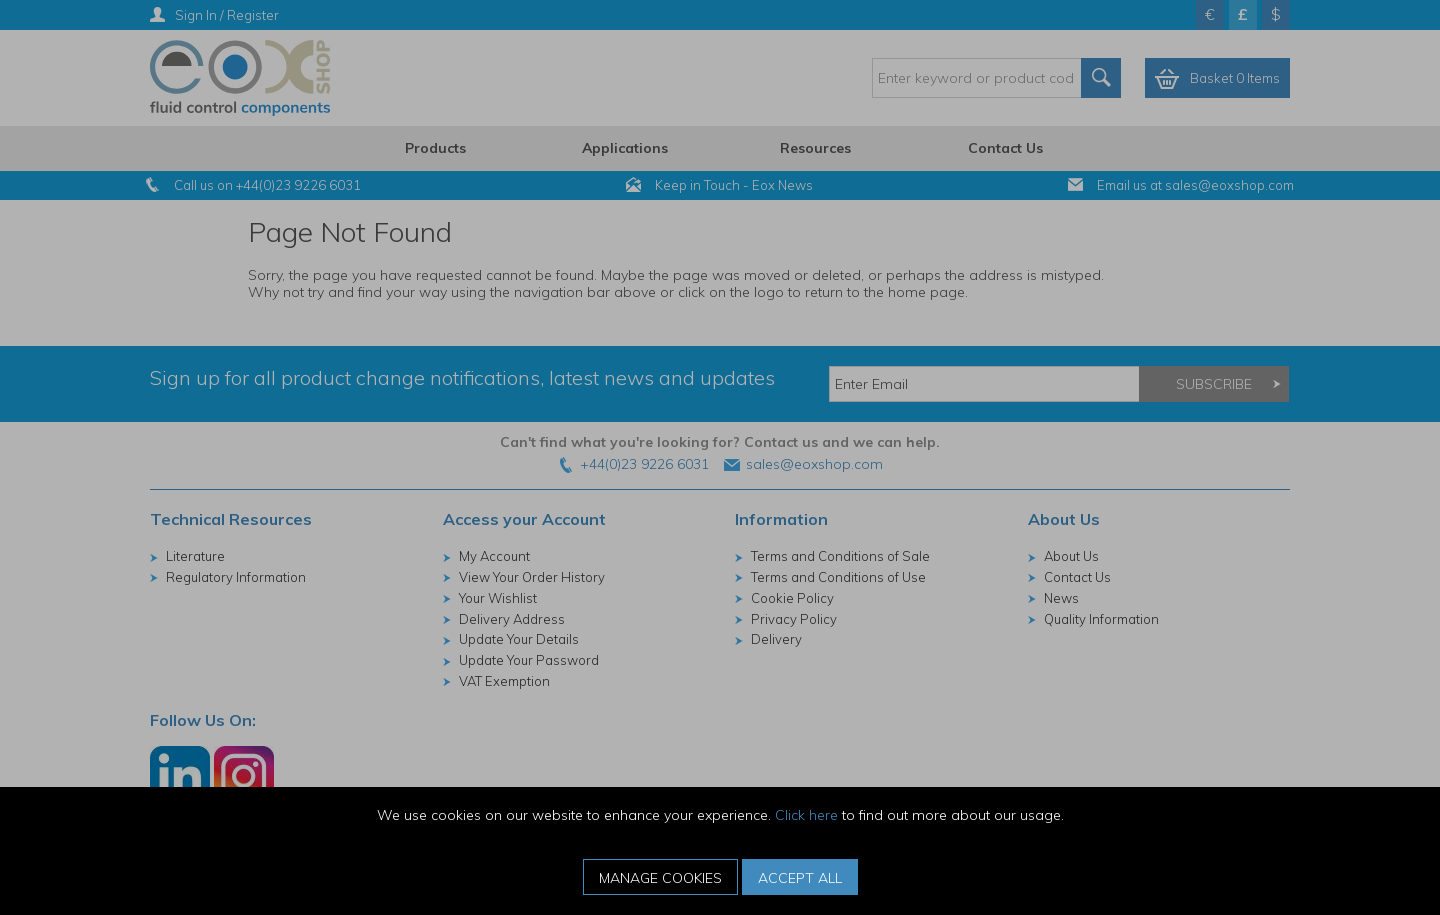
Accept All (800, 878)
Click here (806, 815)
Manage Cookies (660, 878)
